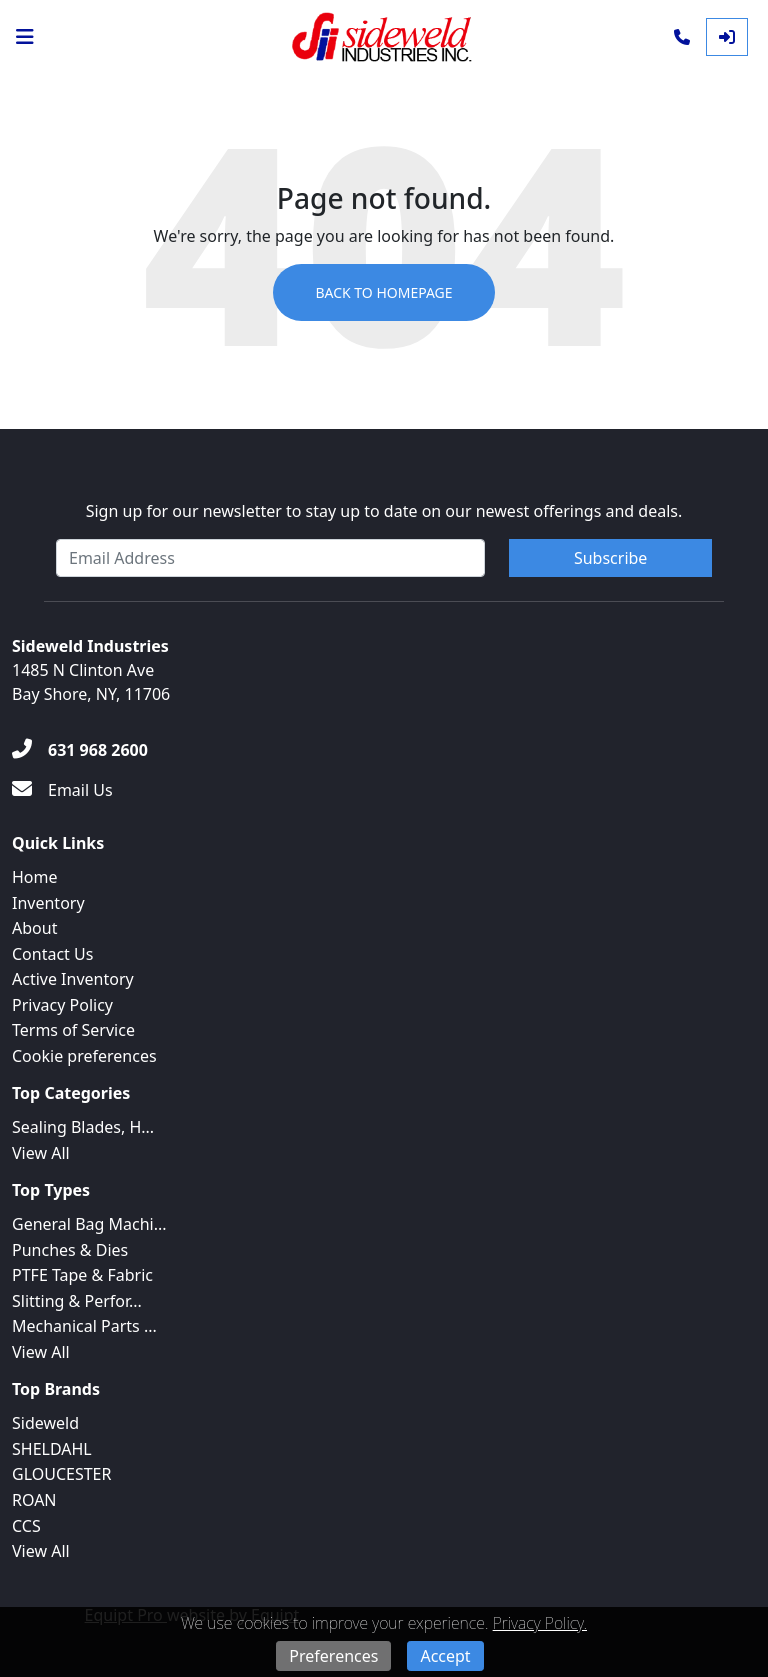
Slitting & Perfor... (77, 1301)
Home (35, 877)
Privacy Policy (62, 1005)
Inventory (48, 903)
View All (41, 1153)
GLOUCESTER (61, 1474)
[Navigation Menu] (25, 37)
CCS (26, 1526)
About (34, 928)
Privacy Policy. (540, 1623)
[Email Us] (62, 790)
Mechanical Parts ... (84, 1326)
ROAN (34, 1500)
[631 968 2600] (80, 750)
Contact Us (52, 954)
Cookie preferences (84, 1056)
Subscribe (610, 558)
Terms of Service (73, 1030)
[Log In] (727, 37)
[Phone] (682, 37)
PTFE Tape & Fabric (82, 1275)
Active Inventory (73, 979)
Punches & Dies (70, 1250)
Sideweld (45, 1423)
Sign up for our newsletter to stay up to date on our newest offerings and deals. (384, 511)
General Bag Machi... (89, 1224)
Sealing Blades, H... (83, 1127)
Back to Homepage (383, 292)
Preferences (333, 1656)
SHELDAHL (52, 1449)
